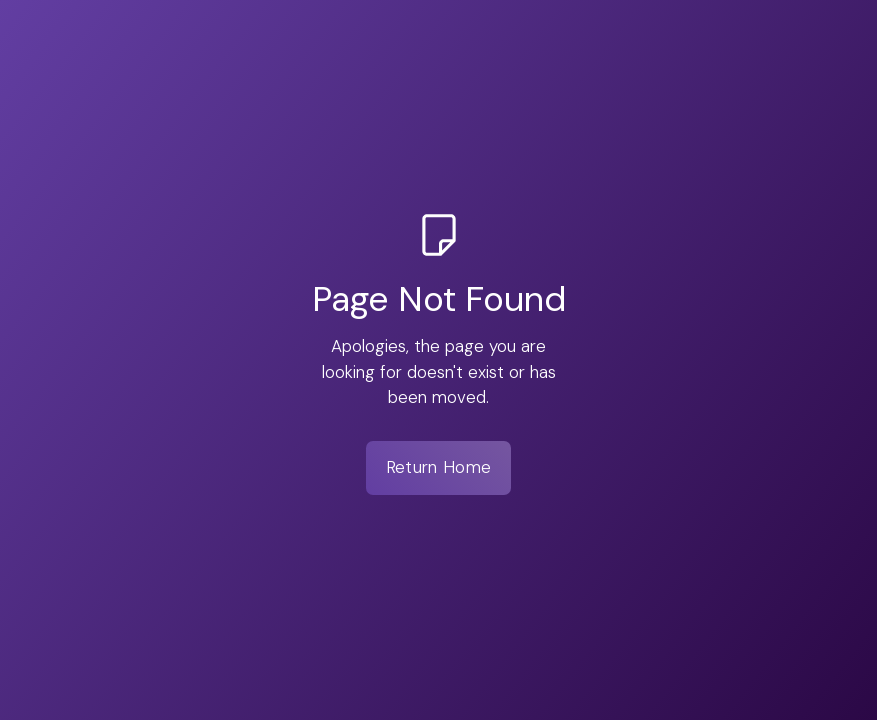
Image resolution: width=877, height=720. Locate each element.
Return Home (438, 467)
